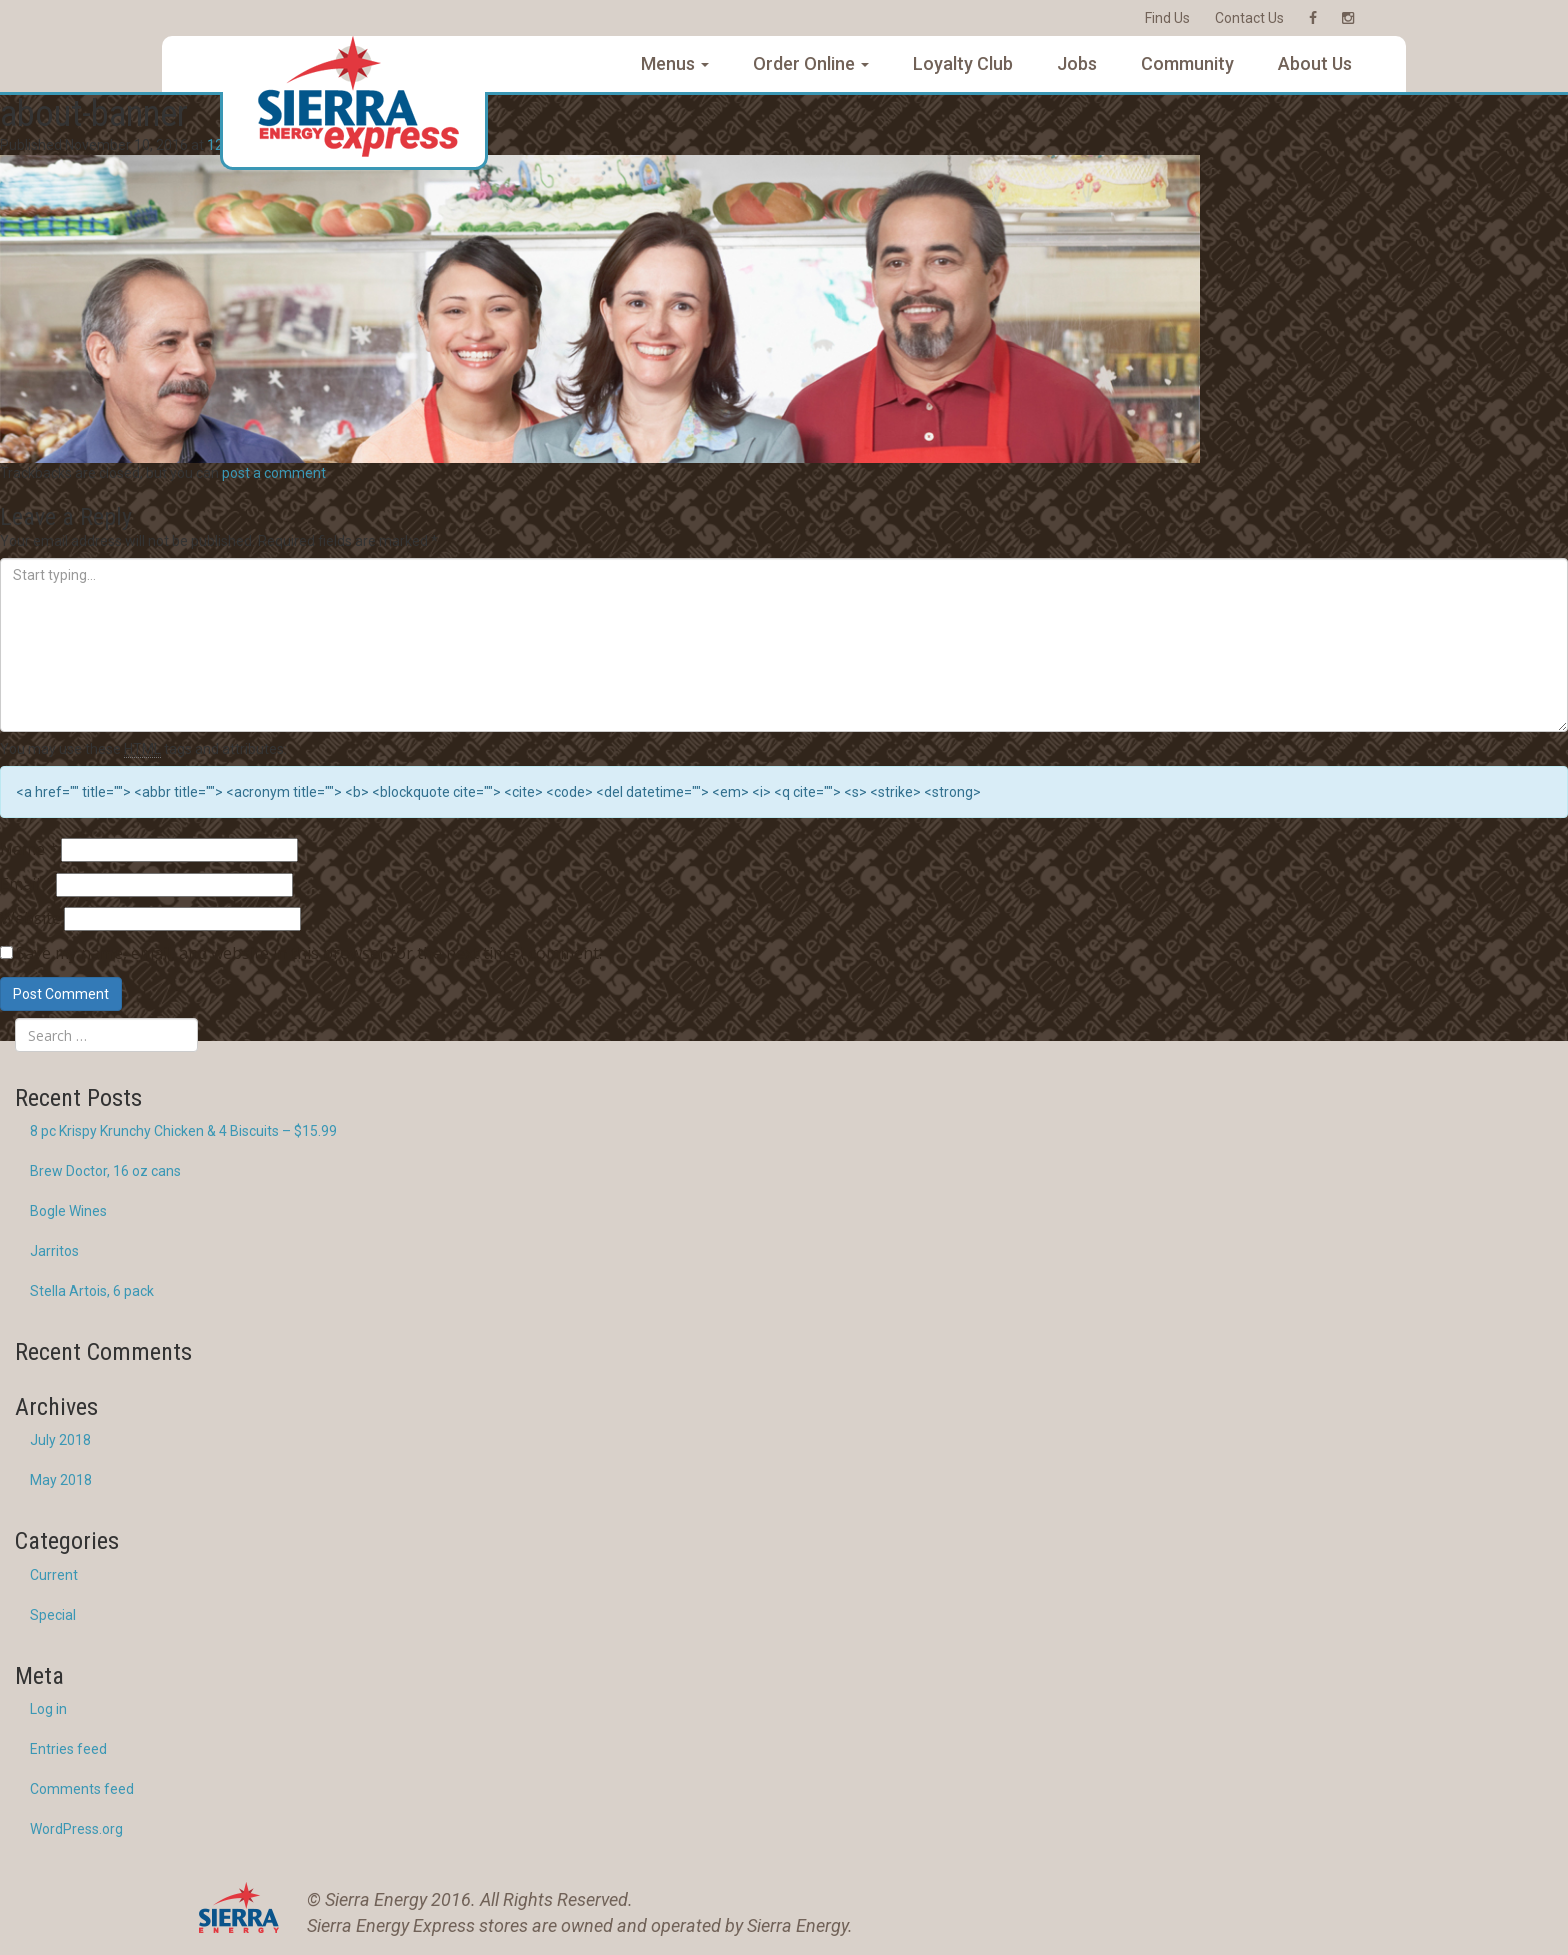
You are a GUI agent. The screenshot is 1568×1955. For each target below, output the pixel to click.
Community (1187, 63)
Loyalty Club (963, 63)
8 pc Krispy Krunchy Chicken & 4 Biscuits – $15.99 (183, 1131)
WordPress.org (76, 1829)
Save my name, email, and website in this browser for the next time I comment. (309, 953)
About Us (1315, 63)
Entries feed (68, 1749)
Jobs (1077, 63)
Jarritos (54, 1251)
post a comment (274, 473)
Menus (675, 63)
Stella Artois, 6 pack (92, 1291)
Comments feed (82, 1789)
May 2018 (61, 1480)
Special (53, 1615)
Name (29, 849)
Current (54, 1575)
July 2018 (60, 1440)
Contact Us (1249, 18)
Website (30, 918)
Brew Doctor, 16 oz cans (105, 1171)
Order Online (811, 63)
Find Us (1167, 18)
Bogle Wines (68, 1211)
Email (26, 884)
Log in (48, 1709)
